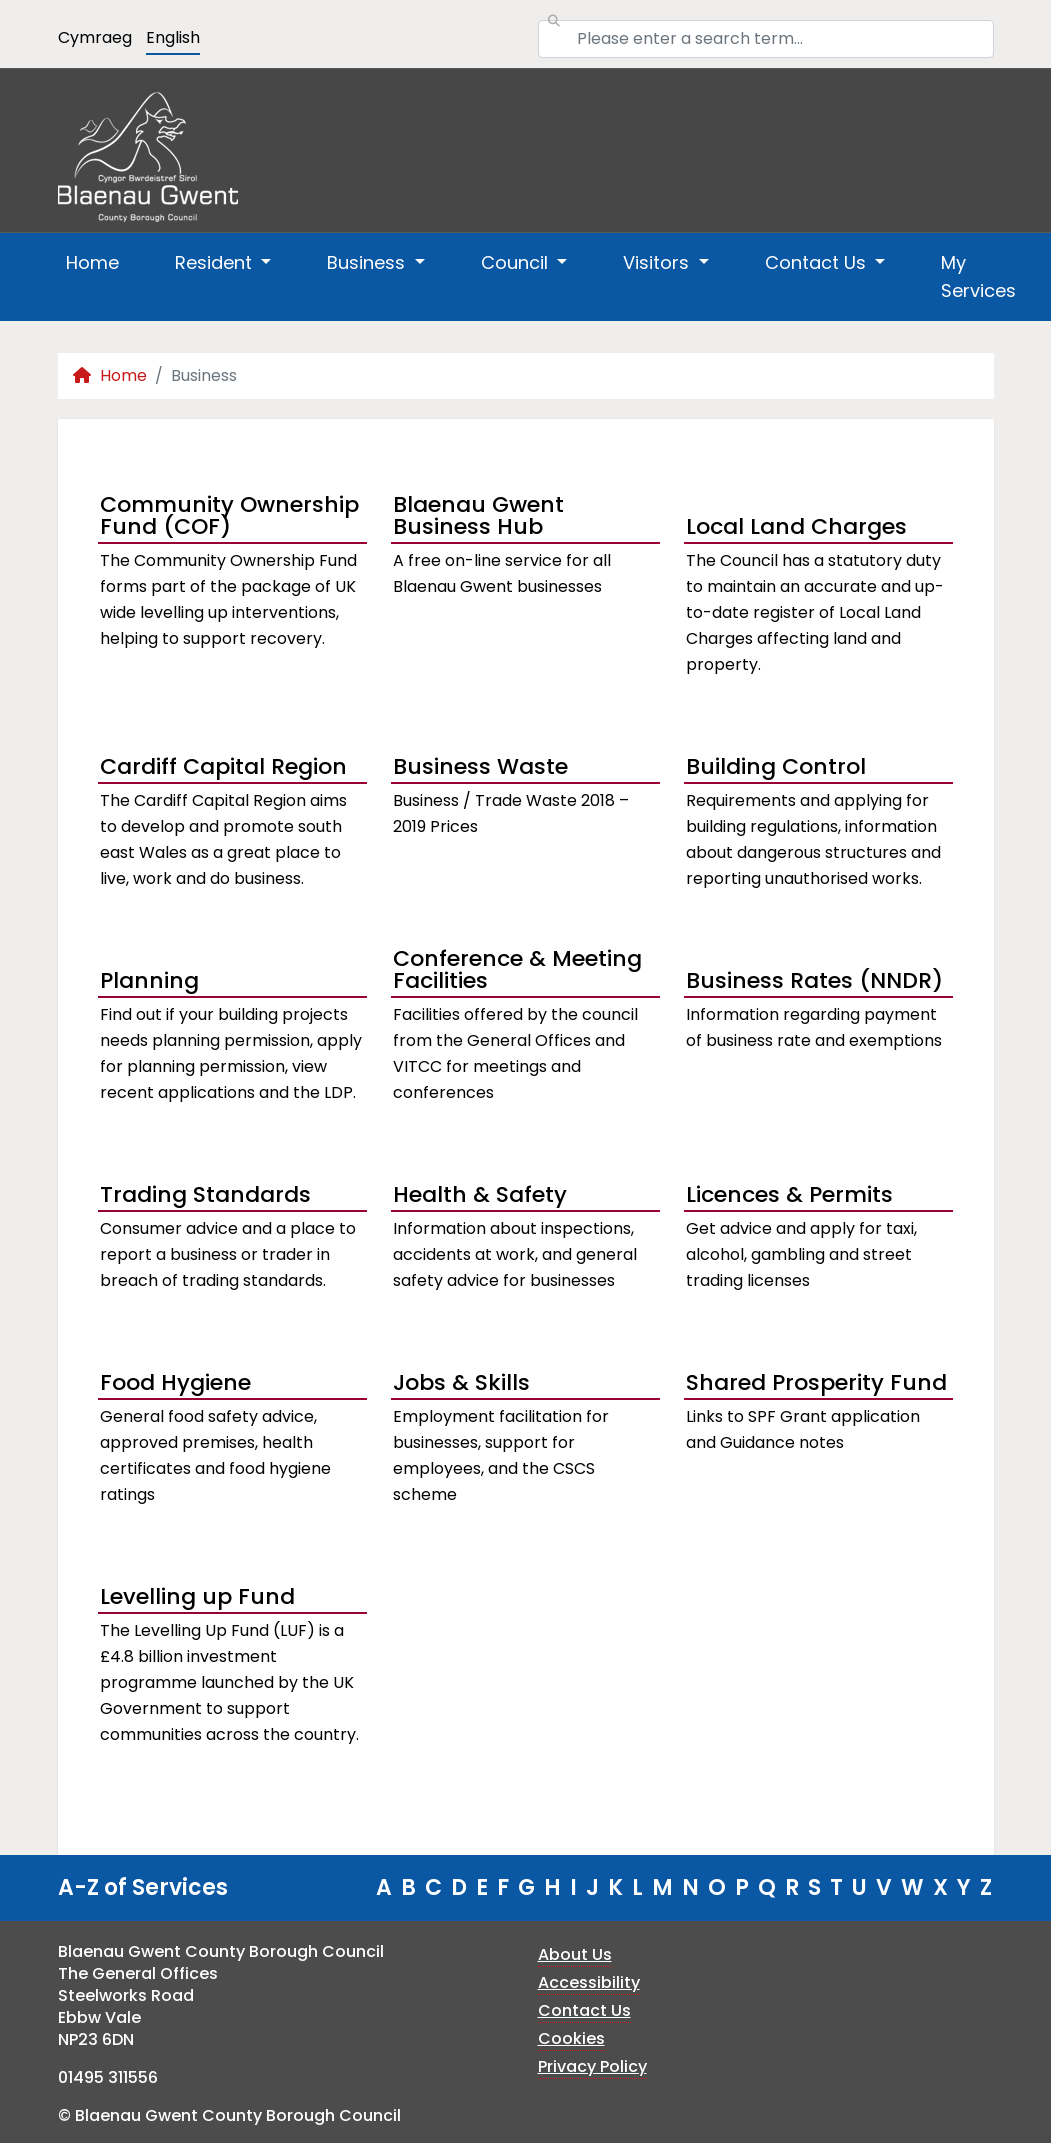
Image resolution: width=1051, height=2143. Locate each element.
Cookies (571, 2038)
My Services (978, 276)
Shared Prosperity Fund (816, 1382)
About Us (575, 1954)
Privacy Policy (592, 2066)
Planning (149, 980)
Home (92, 262)
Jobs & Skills (461, 1382)
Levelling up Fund (197, 1596)
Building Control (776, 766)
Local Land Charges (796, 526)
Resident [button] (216, 262)
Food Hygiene (175, 1382)
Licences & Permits (789, 1194)
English (173, 37)
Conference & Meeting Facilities (517, 972)
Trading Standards (205, 1194)
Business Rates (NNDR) (814, 980)
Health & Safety (480, 1194)
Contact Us (584, 2010)
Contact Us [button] (818, 262)
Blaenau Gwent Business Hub (478, 518)
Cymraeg (95, 37)
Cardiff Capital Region (223, 766)
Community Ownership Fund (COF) (229, 518)
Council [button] (517, 262)
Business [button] (368, 262)
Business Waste (480, 766)
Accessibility (589, 1982)
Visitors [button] (658, 262)
